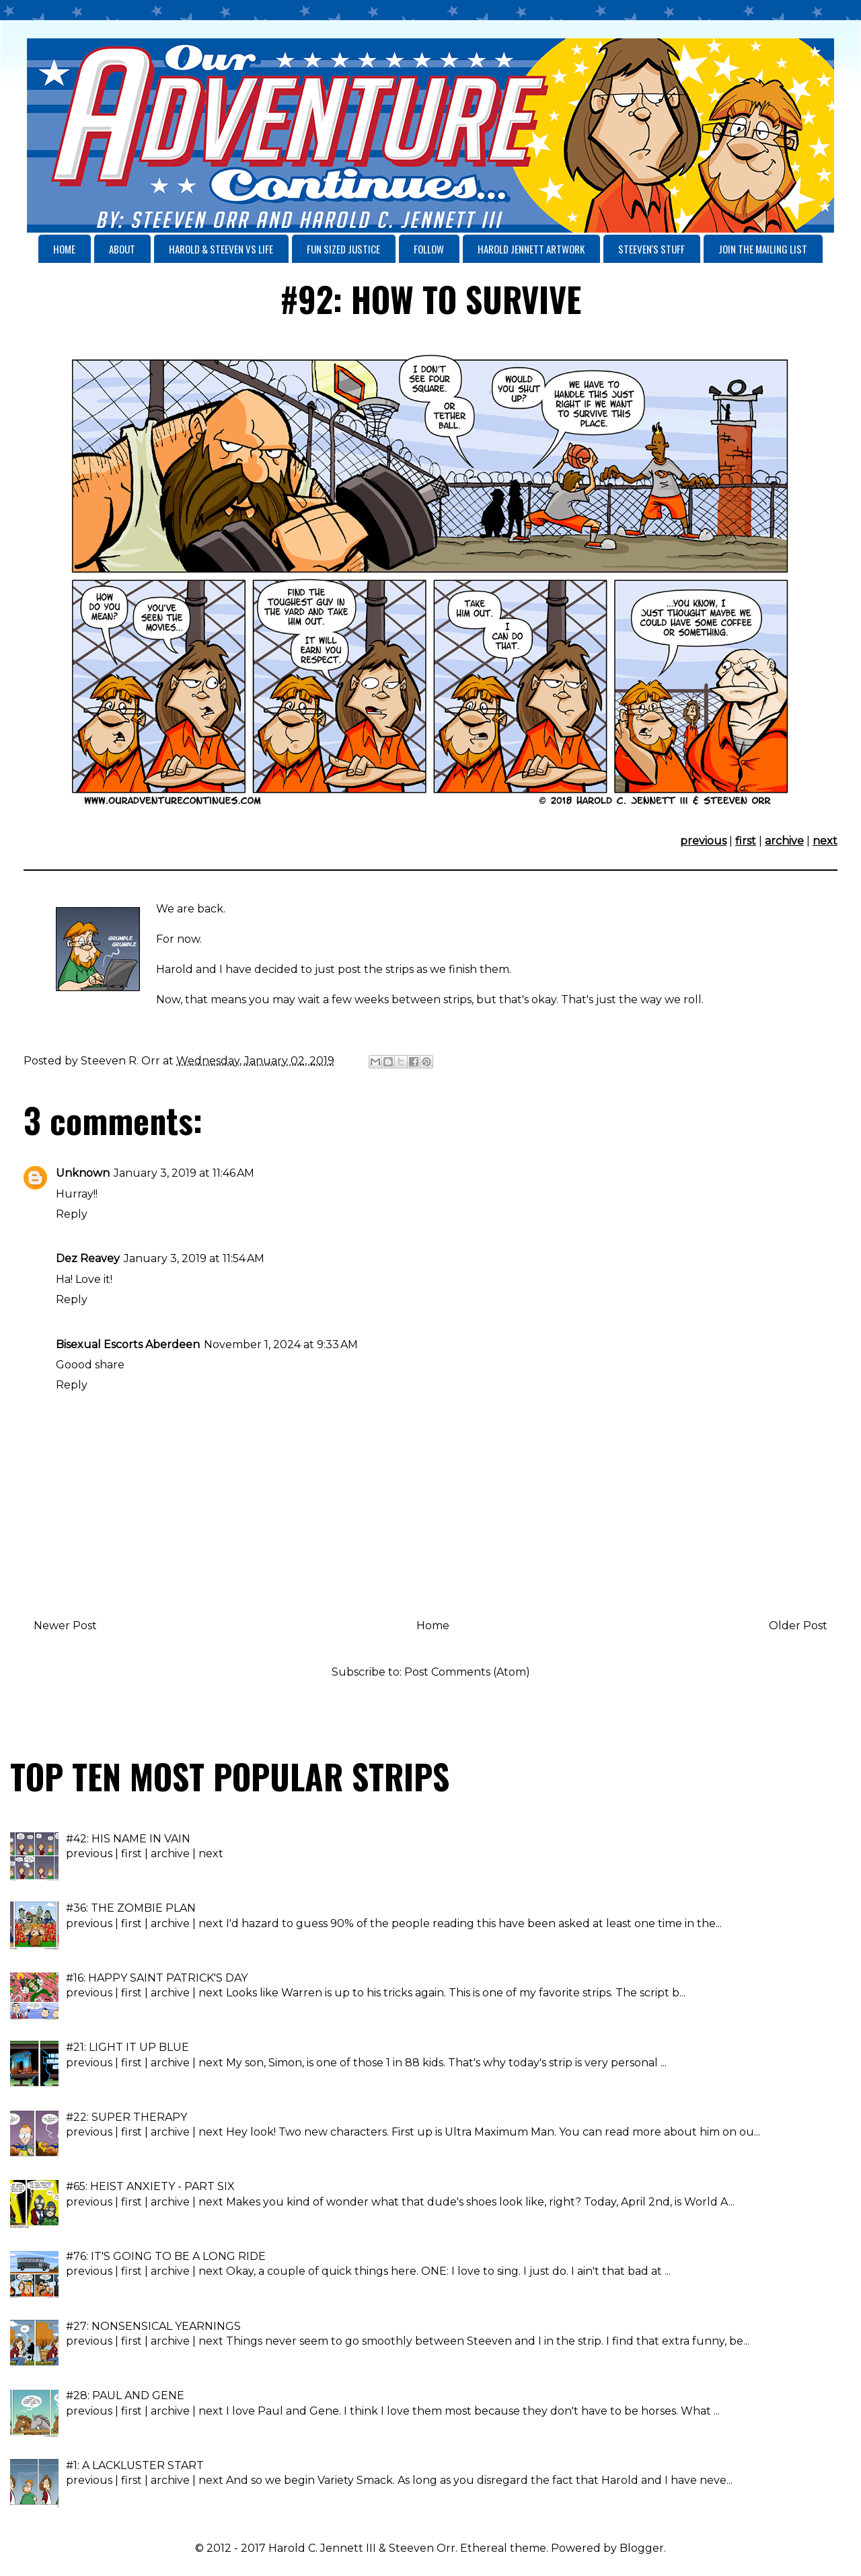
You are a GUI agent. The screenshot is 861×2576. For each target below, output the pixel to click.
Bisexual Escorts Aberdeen (128, 1344)
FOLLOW (429, 248)
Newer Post (65, 1625)
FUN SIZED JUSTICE (343, 248)
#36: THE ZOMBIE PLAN (131, 1908)
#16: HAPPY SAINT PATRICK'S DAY (157, 1978)
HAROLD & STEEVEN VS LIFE (221, 248)
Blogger (642, 2548)
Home (432, 1625)
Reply (71, 1214)
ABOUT (122, 248)
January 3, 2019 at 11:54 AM (194, 1258)
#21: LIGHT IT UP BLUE (127, 2047)
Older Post (798, 1625)
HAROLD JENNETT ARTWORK (531, 248)
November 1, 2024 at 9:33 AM (281, 1344)
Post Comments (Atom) (467, 1672)
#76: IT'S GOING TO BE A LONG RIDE (166, 2256)
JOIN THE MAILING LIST (762, 248)
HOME (64, 248)
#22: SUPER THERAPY (126, 2117)
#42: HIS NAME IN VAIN (128, 1838)
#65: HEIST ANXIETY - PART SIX (150, 2186)
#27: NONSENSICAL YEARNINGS (153, 2326)
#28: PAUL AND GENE (125, 2395)
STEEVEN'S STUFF (651, 248)
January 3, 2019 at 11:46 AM (184, 1173)
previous (703, 840)
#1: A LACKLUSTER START (135, 2465)
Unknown (83, 1173)
